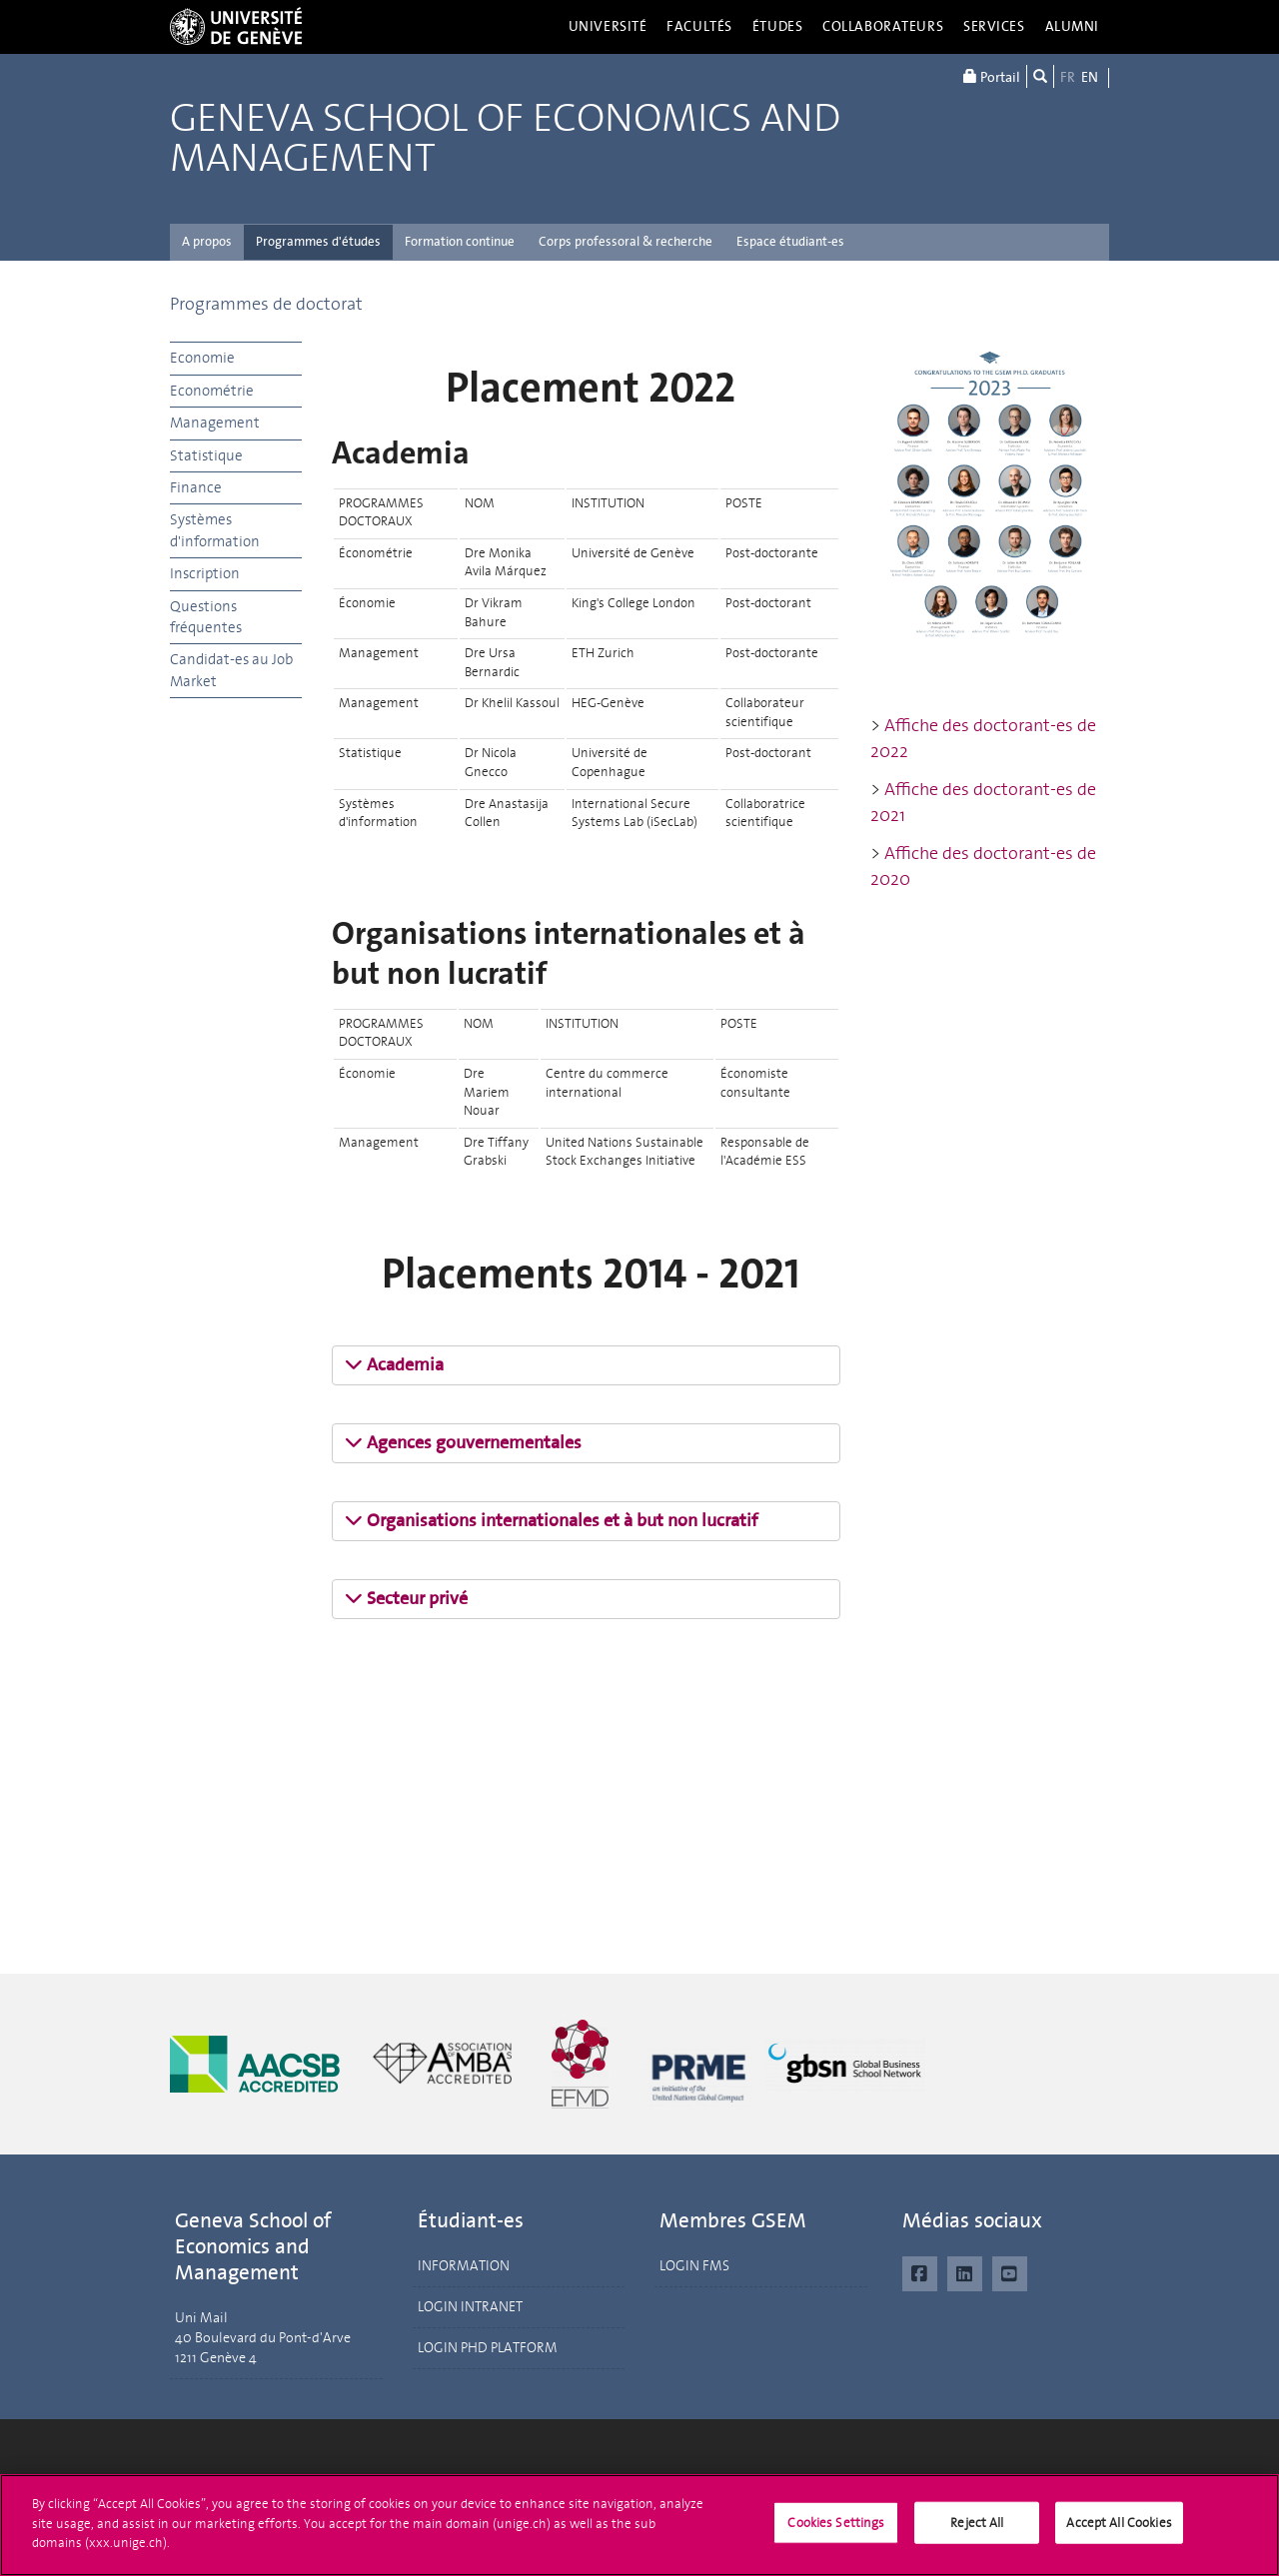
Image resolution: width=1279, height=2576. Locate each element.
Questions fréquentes (206, 616)
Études (777, 26)
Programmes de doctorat (266, 304)
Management (215, 422)
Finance (196, 487)
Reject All (976, 2539)
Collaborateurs (882, 26)
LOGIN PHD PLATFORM (488, 2347)
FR (1067, 77)
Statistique (206, 455)
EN (1089, 77)
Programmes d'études (318, 241)
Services (994, 26)
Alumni (1072, 26)
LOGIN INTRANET (470, 2306)
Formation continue (460, 241)
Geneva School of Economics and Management (505, 139)
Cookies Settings (835, 2539)
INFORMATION (464, 2265)
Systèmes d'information (215, 529)
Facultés (699, 26)
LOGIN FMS (694, 2265)
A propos (207, 241)
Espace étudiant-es (790, 241)
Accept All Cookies (1118, 2539)
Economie (202, 358)
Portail (991, 76)
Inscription (205, 573)
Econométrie (212, 391)
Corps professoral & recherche (625, 241)
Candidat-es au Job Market (231, 669)
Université (608, 26)
